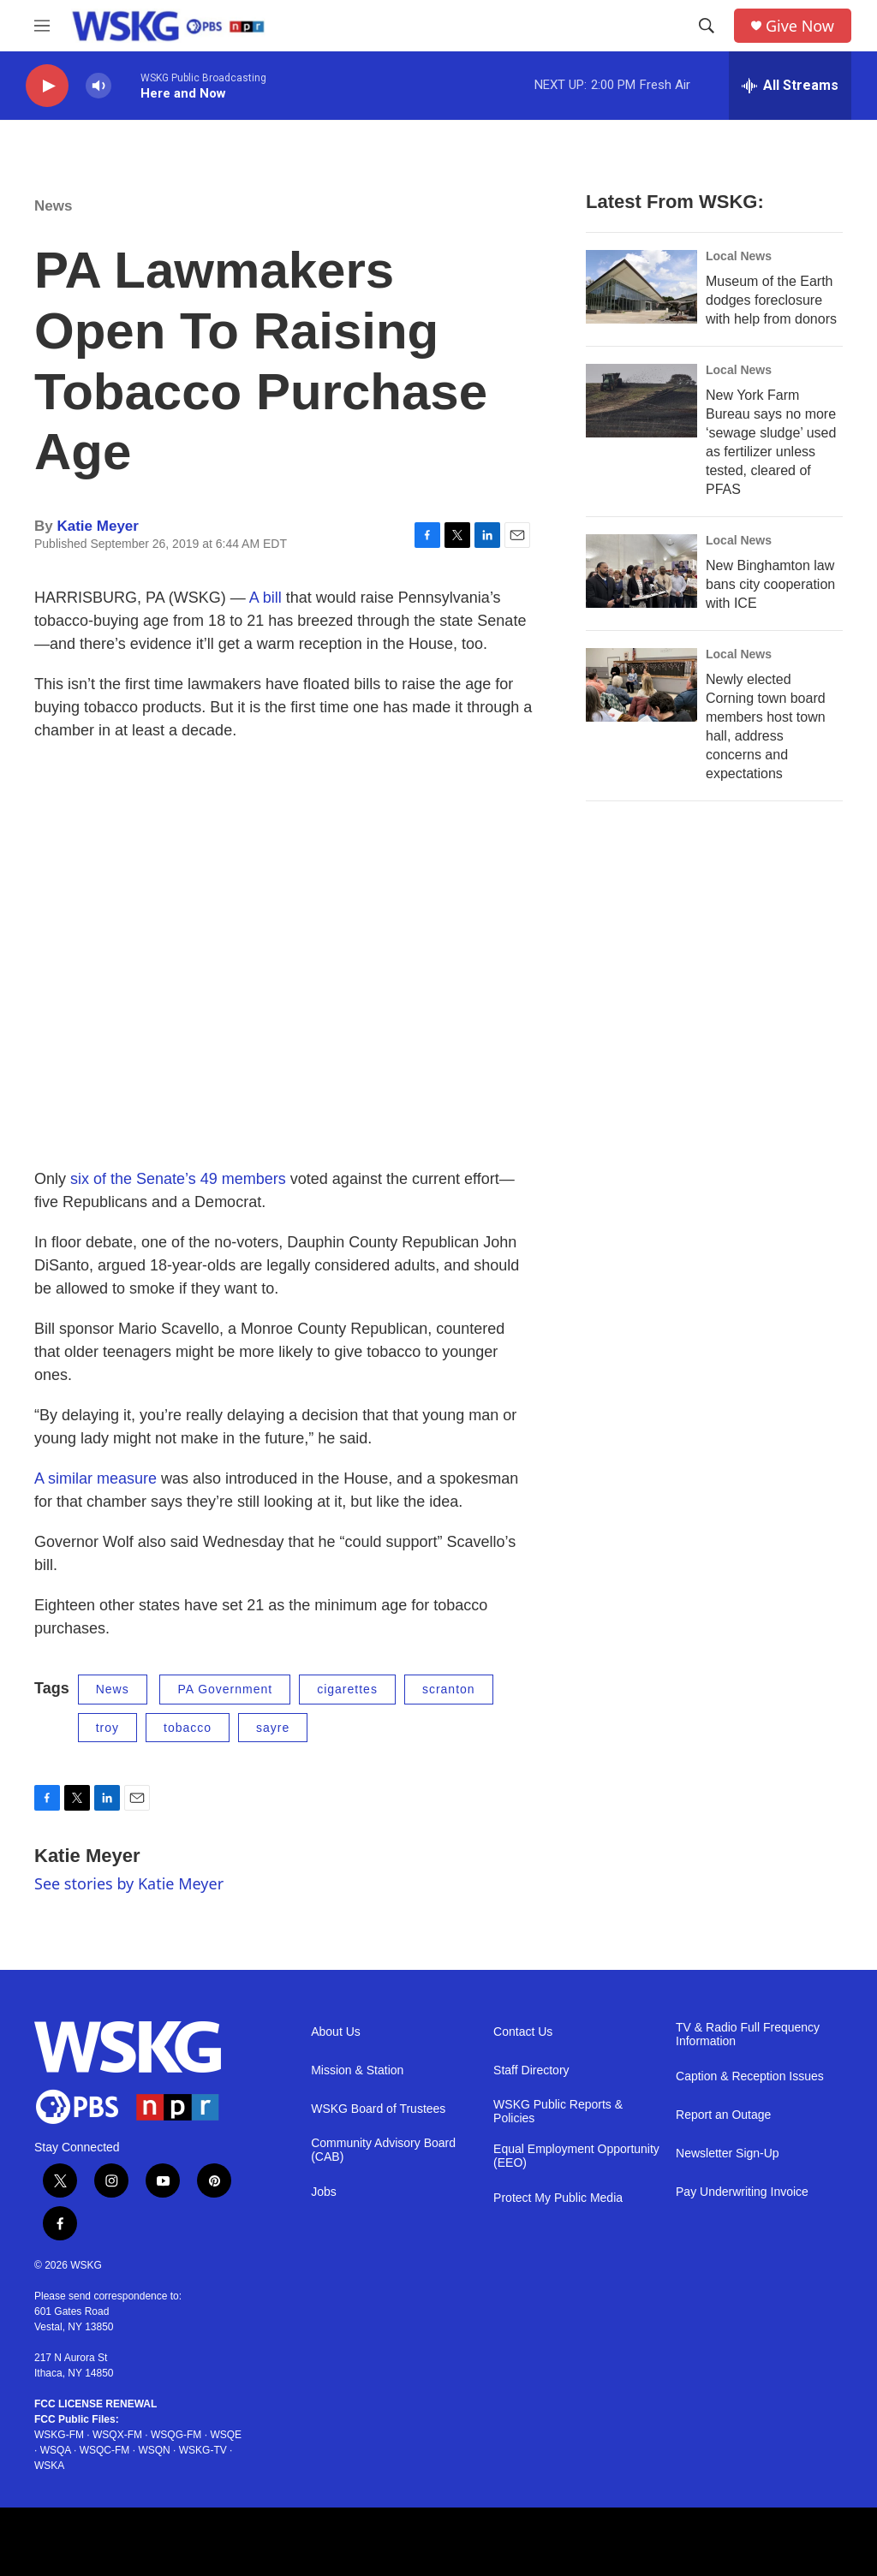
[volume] (98, 86)
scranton (448, 1689)
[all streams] (790, 85)
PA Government (224, 1689)
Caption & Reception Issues (750, 2076)
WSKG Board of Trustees (378, 2109)
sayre (272, 1727)
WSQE (226, 2435)
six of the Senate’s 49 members (178, 1178)
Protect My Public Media (558, 2198)
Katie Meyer (97, 526)
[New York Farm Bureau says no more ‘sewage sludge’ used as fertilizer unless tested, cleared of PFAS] (641, 400)
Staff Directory (531, 2070)
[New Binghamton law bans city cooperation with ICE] (641, 571)
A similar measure (95, 1478)
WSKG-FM (59, 2435)
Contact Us (522, 2032)
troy (107, 1727)
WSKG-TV (203, 2450)
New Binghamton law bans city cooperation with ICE (770, 584)
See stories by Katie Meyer (129, 1883)
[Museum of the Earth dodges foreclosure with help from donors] (641, 287)
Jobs (324, 2192)
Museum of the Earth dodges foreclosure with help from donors (771, 300)
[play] (47, 86)
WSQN (154, 2450)
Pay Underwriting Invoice (742, 2192)
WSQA (55, 2450)
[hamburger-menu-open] (42, 26)
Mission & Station (357, 2070)
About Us (336, 2032)
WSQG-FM (176, 2435)
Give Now (800, 26)
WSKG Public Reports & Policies (558, 2111)
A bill (265, 597)
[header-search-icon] (706, 25)
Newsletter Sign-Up (727, 2153)
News (53, 206)
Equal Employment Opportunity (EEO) (576, 2156)
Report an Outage (723, 2115)
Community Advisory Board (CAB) (383, 2150)
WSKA (49, 2466)
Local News (739, 256)
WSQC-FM (105, 2450)
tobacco (188, 1727)
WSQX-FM (117, 2435)
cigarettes (347, 1689)
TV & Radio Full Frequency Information (748, 2034)
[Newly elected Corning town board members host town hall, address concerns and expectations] (641, 685)
